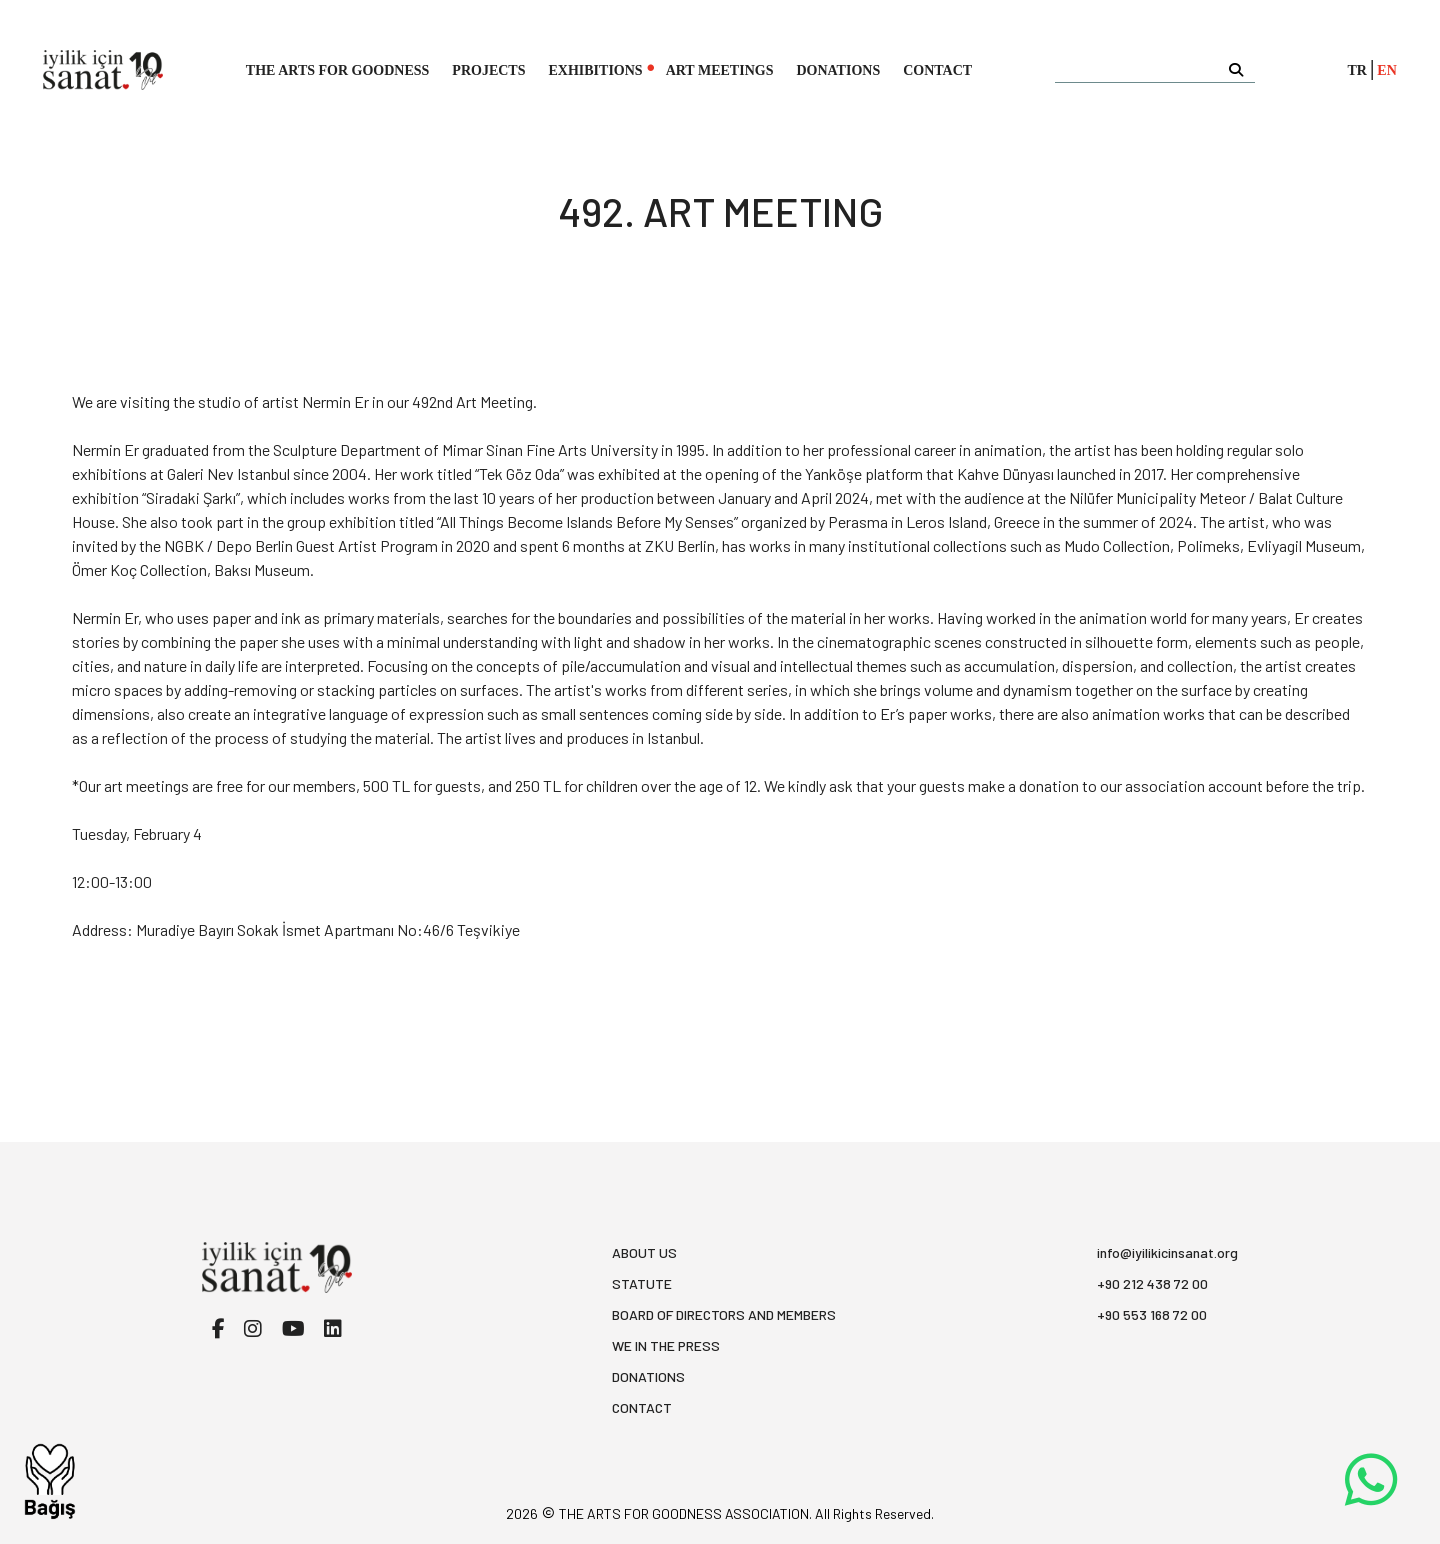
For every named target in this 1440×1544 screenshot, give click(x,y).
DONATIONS (838, 70)
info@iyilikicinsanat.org (1167, 1252)
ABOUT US (644, 1252)
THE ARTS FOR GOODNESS (338, 70)
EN (1386, 70)
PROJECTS (488, 70)
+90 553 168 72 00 (1152, 1314)
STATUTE (642, 1283)
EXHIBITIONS (595, 70)
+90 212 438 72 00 (1152, 1283)
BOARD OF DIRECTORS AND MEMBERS (724, 1314)
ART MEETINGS (720, 70)
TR (1357, 70)
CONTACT (937, 70)
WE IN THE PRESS (666, 1345)
